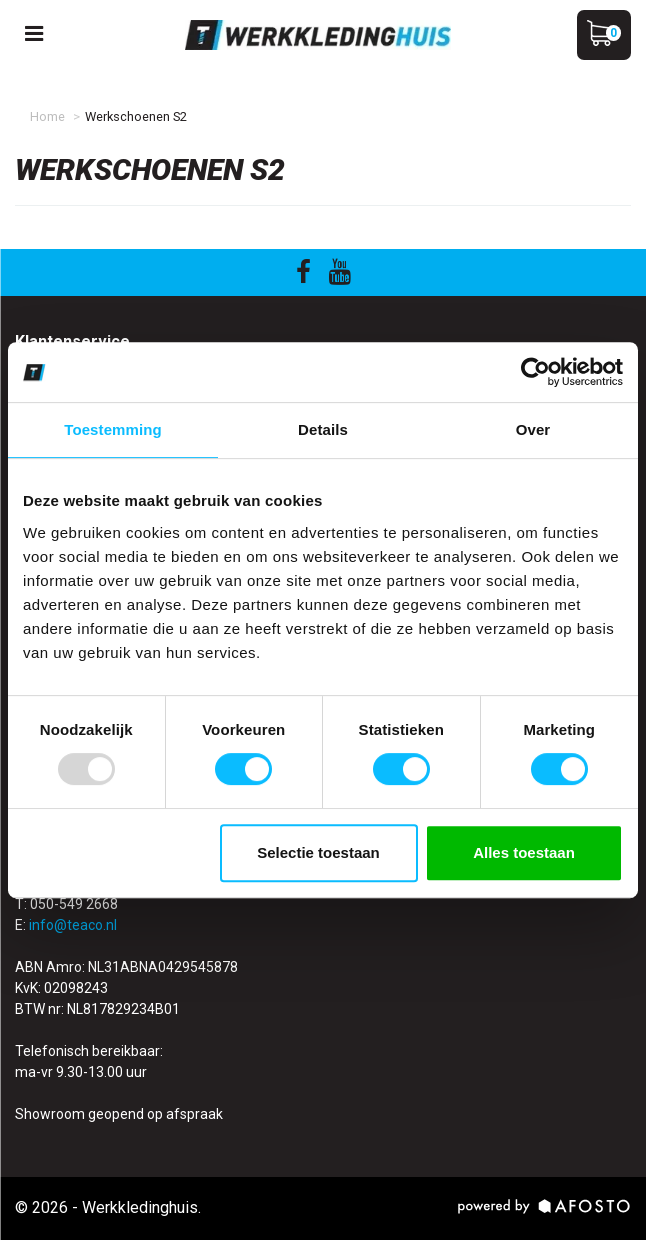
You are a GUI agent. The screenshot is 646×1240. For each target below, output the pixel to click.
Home (47, 116)
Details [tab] (323, 429)
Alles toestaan (524, 852)
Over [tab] (533, 429)
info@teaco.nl (73, 925)
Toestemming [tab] (113, 429)
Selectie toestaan (318, 852)
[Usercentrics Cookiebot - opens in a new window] (535, 372)
